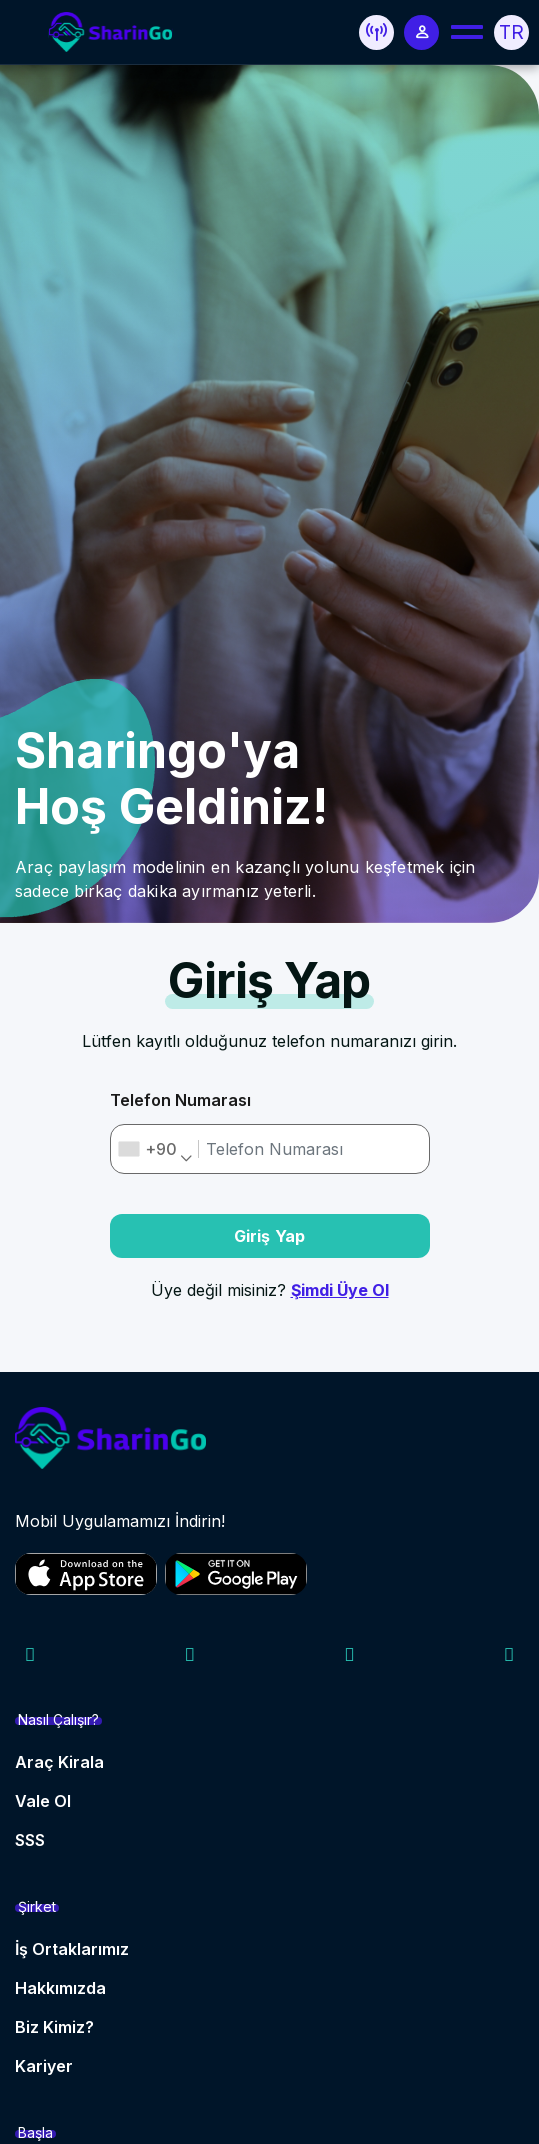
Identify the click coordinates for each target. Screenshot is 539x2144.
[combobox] (155, 1149)
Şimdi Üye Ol (340, 1290)
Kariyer (44, 2066)
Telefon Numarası (180, 1100)
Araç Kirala (59, 1762)
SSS (30, 1840)
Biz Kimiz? (54, 2027)
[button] (376, 32)
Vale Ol (43, 1801)
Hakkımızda (60, 1988)
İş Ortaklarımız (72, 1949)
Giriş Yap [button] (270, 1236)
